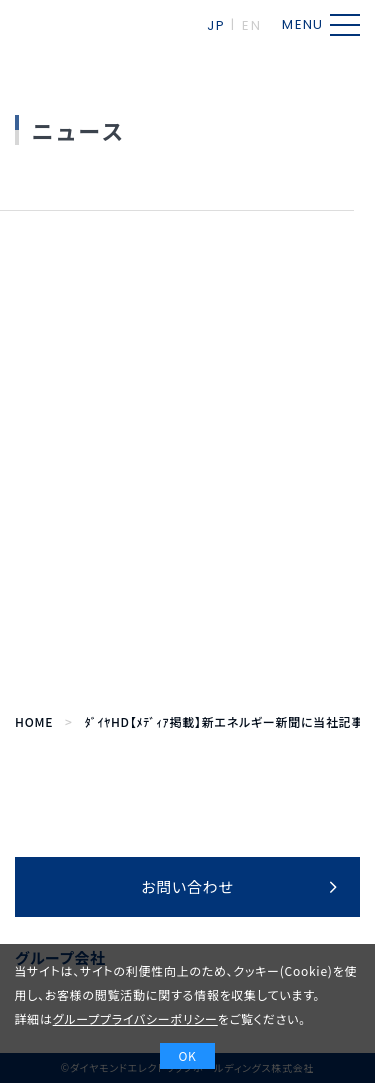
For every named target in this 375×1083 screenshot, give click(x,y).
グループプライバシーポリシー (135, 1018)
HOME (34, 722)
